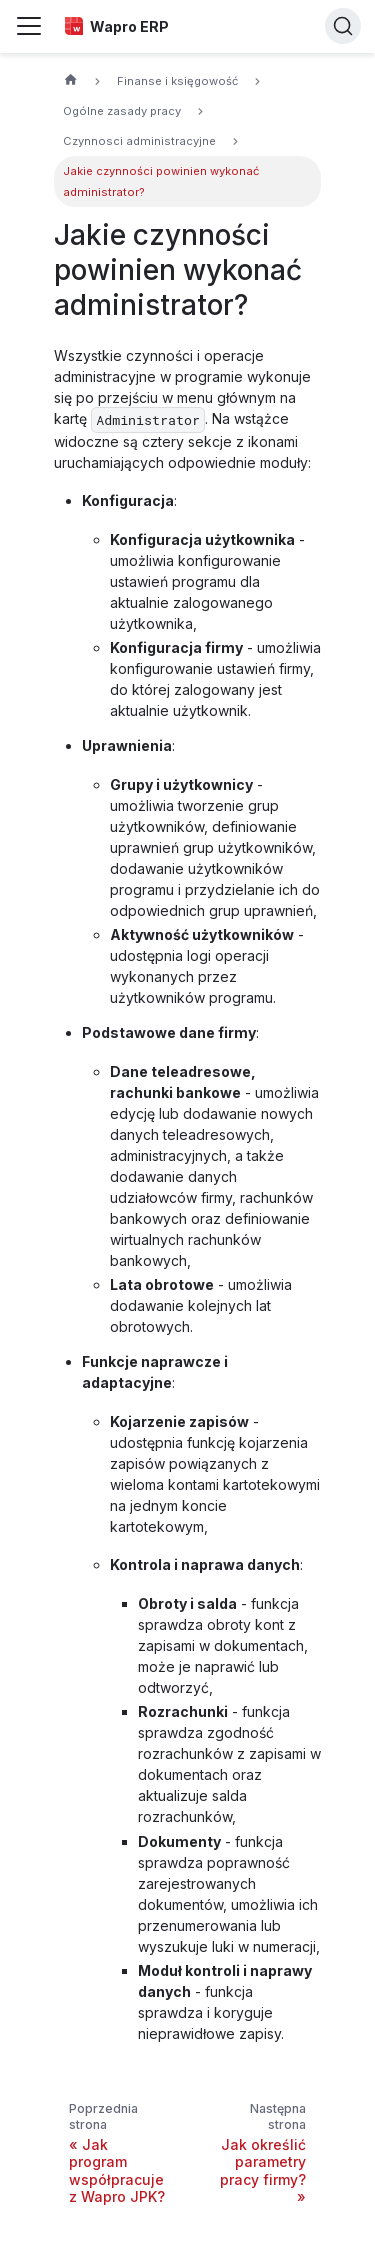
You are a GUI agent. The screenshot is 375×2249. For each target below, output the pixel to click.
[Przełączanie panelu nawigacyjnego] (29, 26)
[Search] (343, 26)
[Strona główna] (70, 82)
